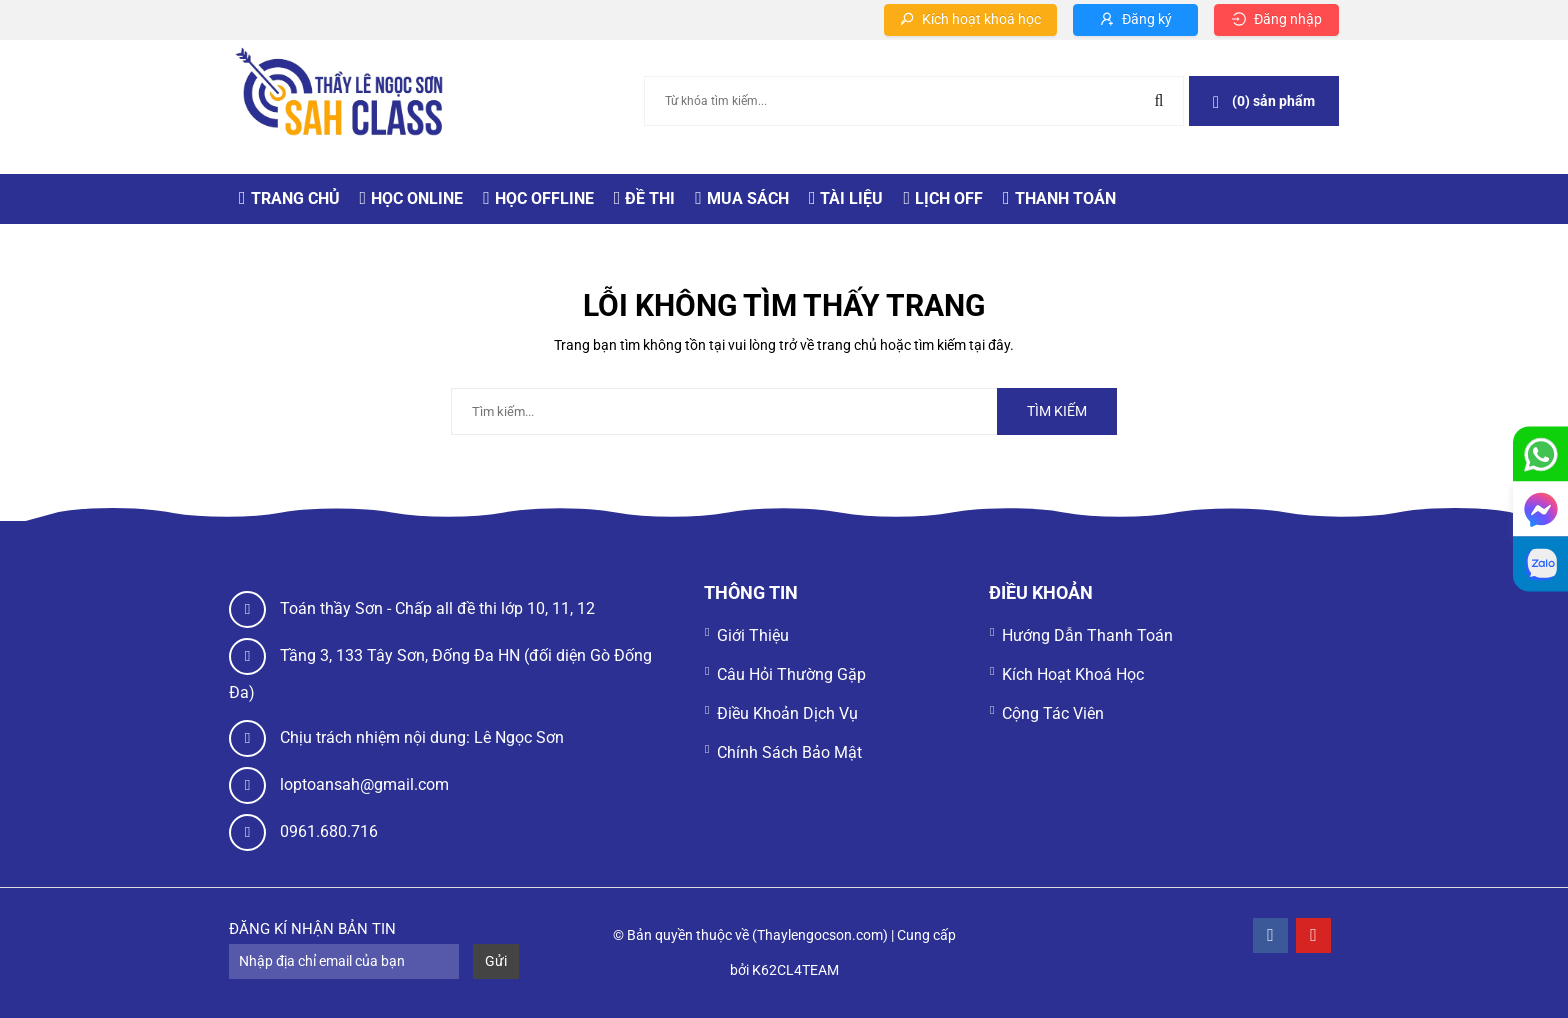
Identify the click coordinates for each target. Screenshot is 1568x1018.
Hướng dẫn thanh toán (1087, 635)
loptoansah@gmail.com (364, 784)
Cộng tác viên (1053, 713)
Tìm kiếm (1057, 411)
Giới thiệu (753, 635)
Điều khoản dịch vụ (787, 713)
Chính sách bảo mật (789, 752)
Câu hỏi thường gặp (791, 674)
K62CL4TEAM (795, 970)
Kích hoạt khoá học (1073, 674)
